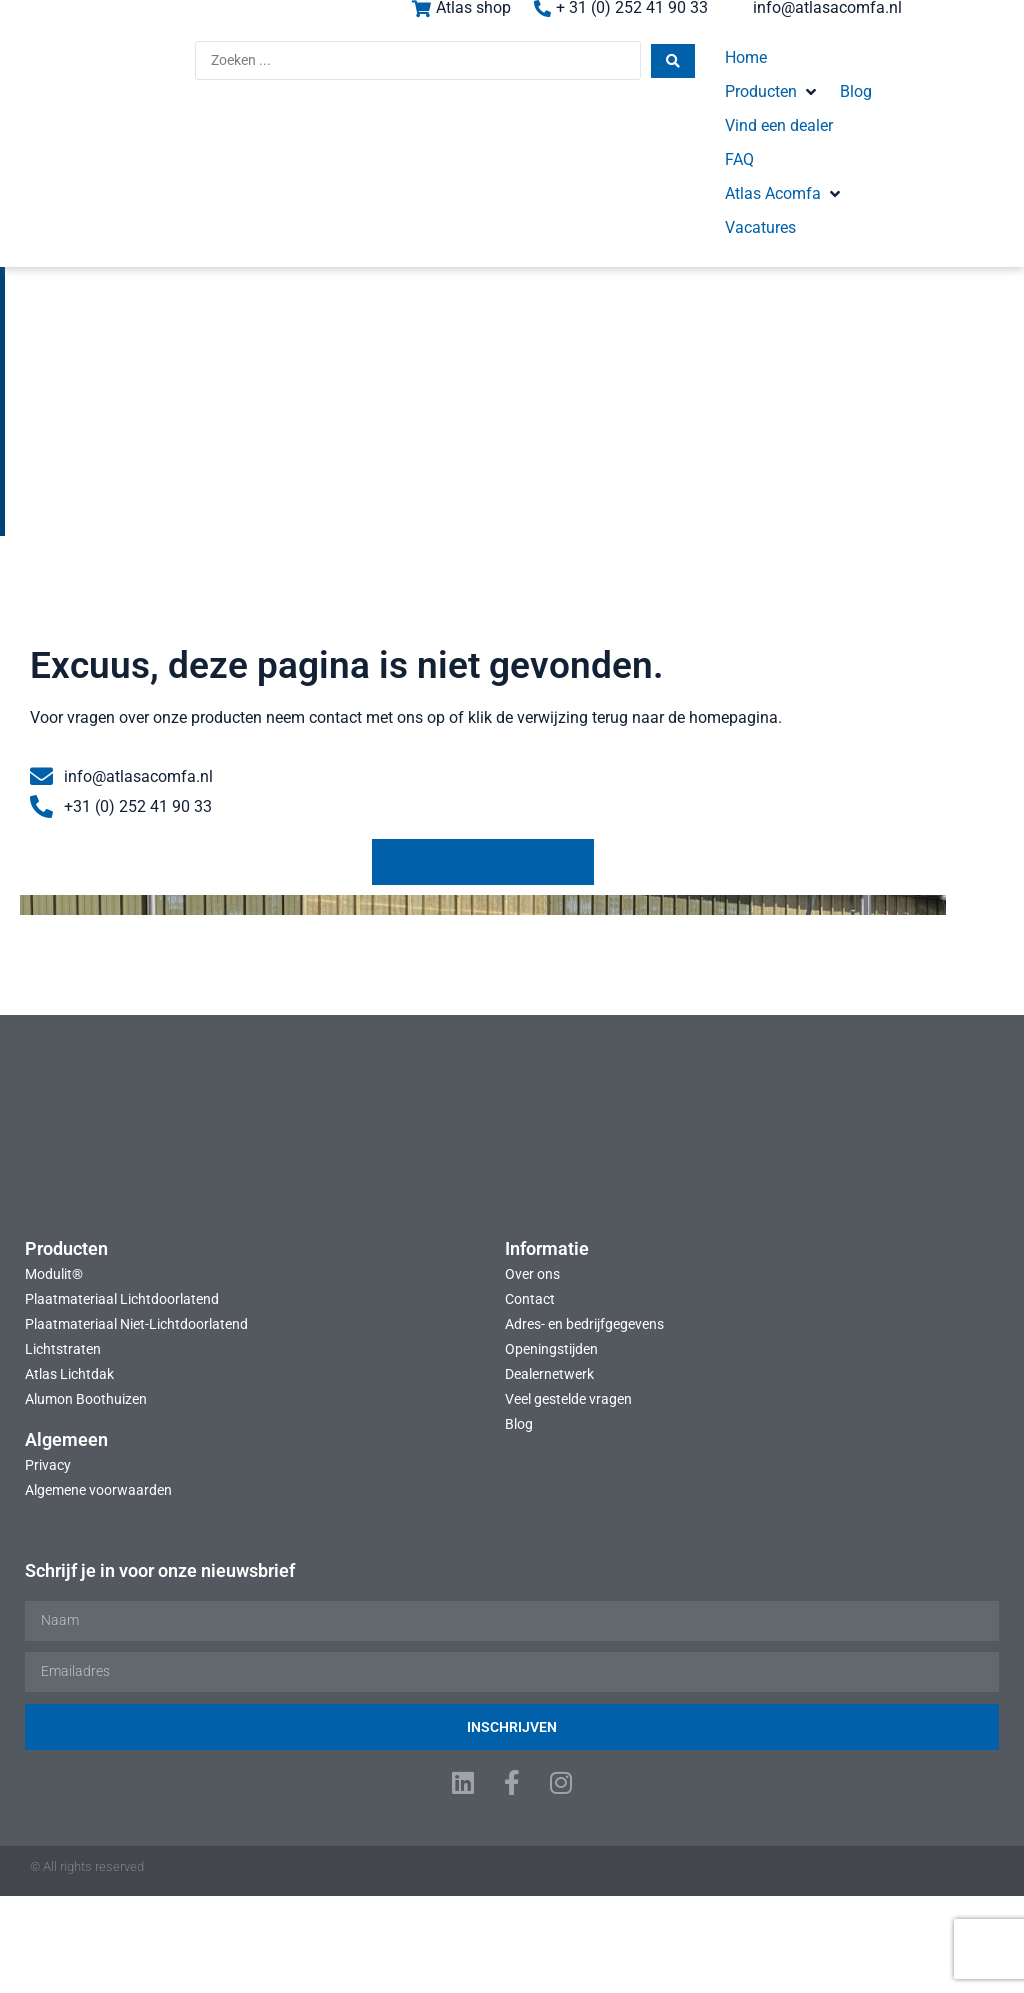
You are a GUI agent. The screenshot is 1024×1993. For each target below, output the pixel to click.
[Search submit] (520, 74)
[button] (681, 72)
